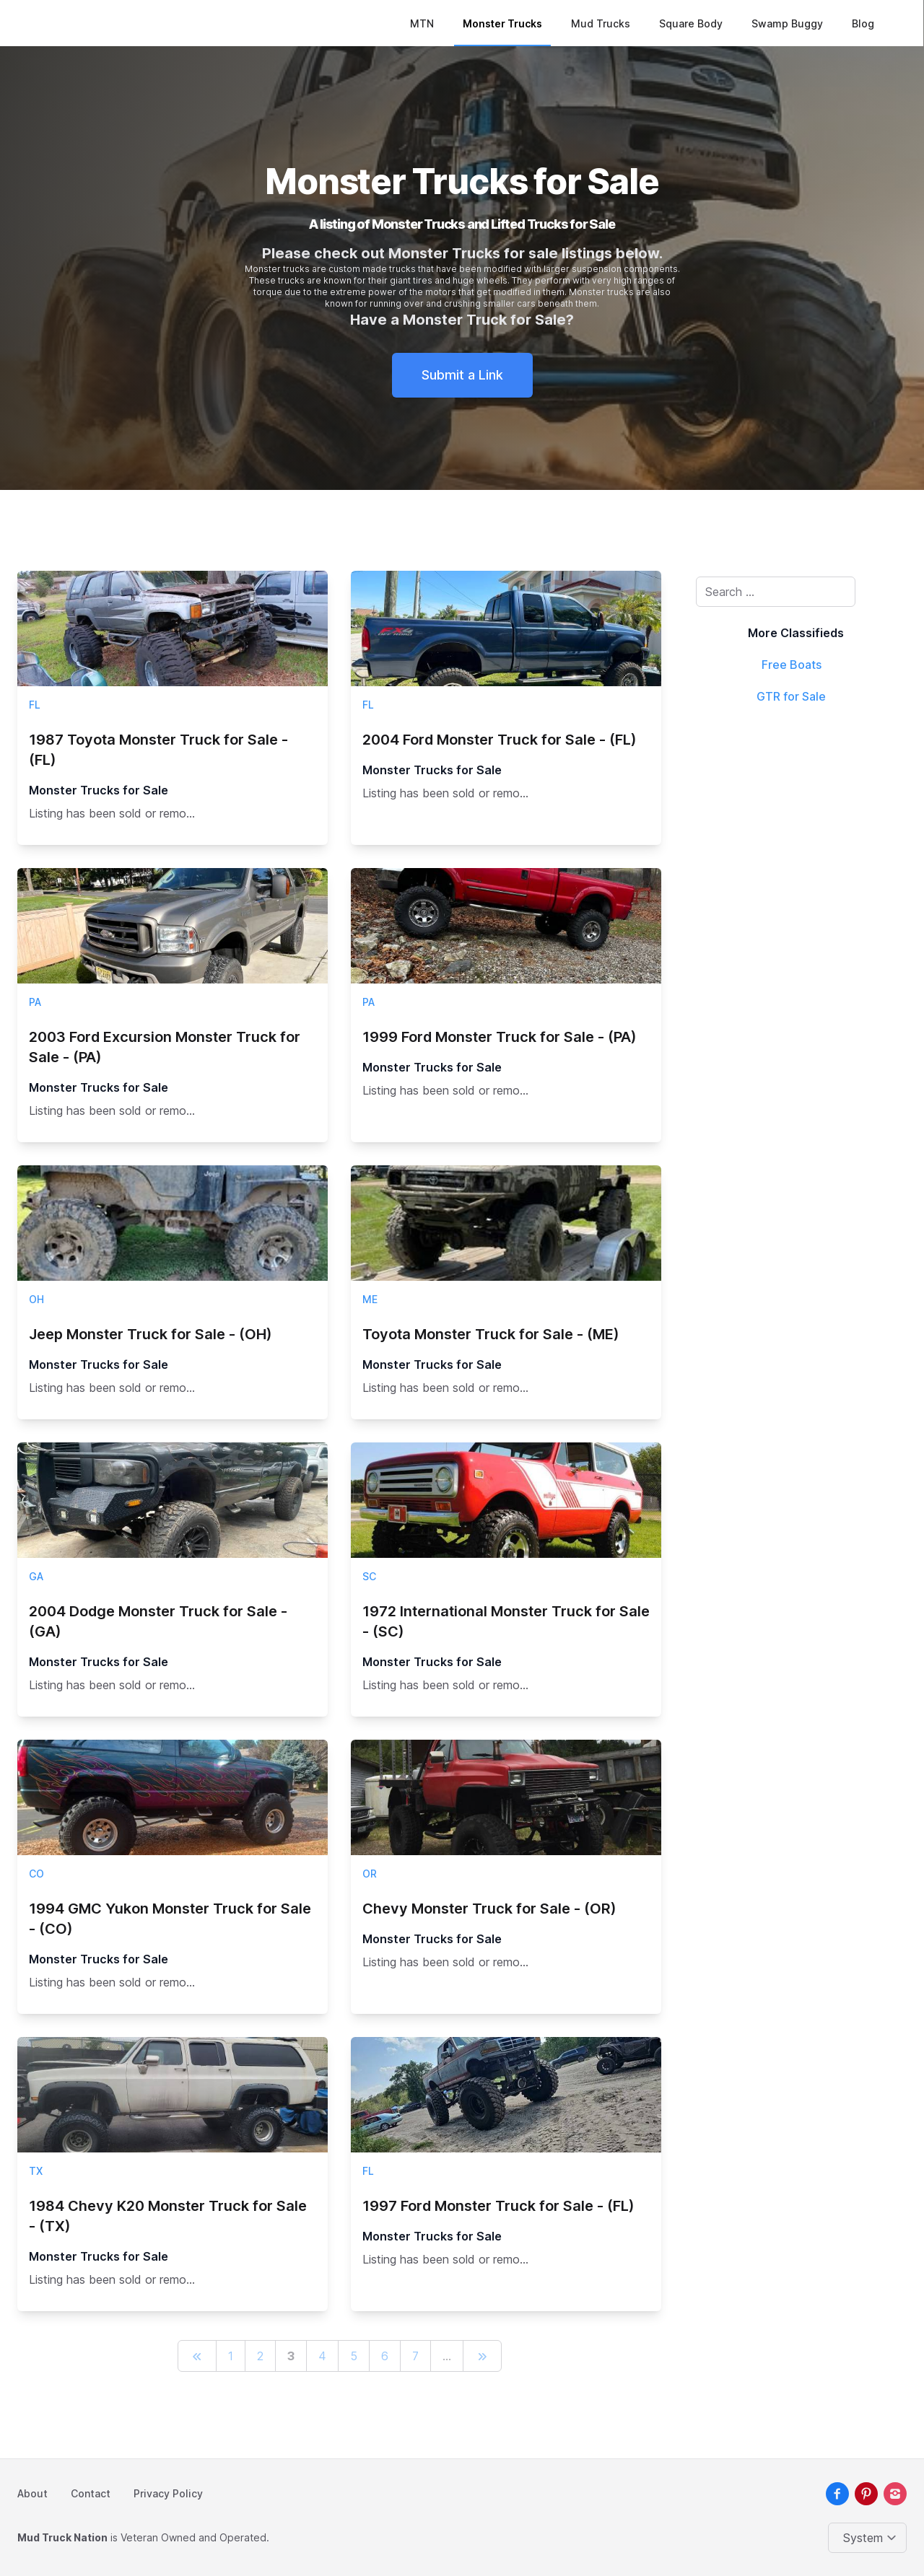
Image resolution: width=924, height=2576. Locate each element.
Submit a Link (462, 374)
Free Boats (791, 664)
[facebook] (837, 2493)
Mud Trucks (601, 23)
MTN (423, 23)
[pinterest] (866, 2493)
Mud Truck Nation (62, 2537)
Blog (864, 23)
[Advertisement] (795, 935)
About (32, 2493)
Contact (90, 2493)
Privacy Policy (168, 2493)
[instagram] (895, 2493)
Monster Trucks (503, 23)
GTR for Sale (791, 696)
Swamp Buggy (788, 23)
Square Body (691, 23)
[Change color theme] (870, 2537)
